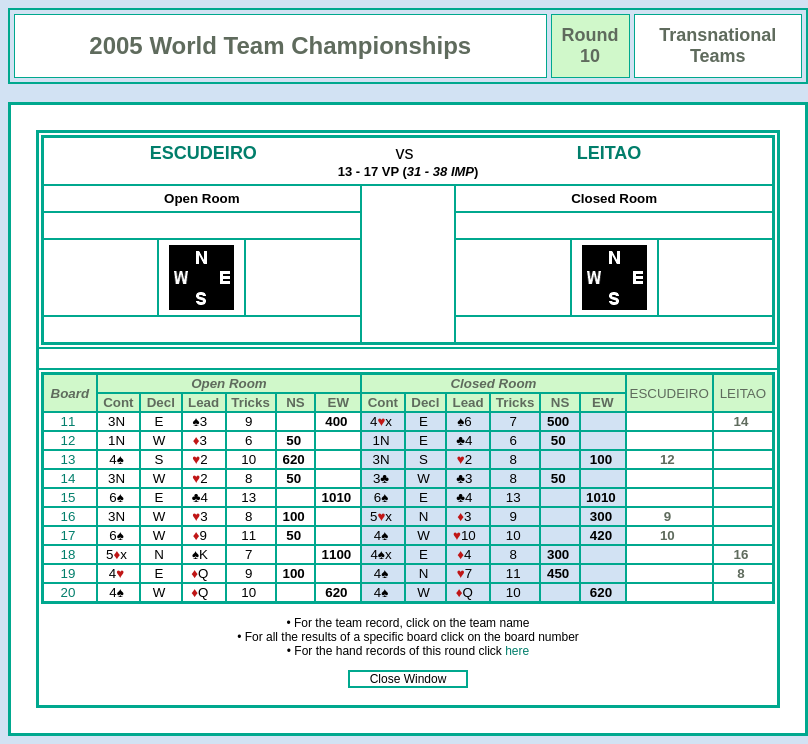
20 (70, 592)
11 (70, 421)
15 (70, 497)
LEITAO (609, 153)
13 (70, 459)
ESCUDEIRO (203, 153)
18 (70, 554)
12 (70, 440)
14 (70, 478)
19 (70, 573)
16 (70, 516)
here (517, 651)
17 (70, 535)
